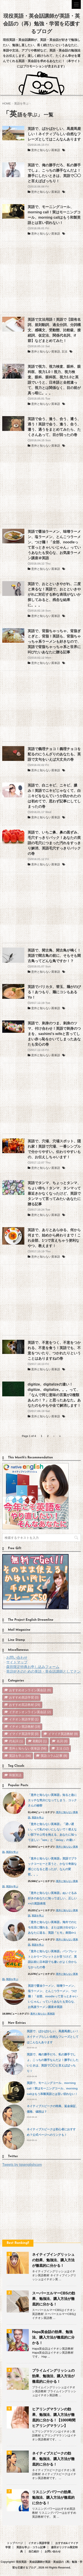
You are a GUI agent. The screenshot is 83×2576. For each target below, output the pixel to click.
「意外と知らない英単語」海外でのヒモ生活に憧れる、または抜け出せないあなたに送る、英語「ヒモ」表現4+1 (52, 1927)
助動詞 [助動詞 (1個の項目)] (40, 1741)
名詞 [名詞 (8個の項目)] (62, 1741)
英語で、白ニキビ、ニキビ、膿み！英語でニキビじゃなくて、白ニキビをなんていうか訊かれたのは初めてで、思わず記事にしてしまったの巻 (54, 795)
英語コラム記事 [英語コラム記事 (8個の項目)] (54, 1756)
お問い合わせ (16, 1657)
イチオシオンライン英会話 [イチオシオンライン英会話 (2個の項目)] (30, 1712)
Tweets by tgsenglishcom (22, 2165)
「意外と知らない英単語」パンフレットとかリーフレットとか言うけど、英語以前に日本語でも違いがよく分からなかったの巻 (52, 1959)
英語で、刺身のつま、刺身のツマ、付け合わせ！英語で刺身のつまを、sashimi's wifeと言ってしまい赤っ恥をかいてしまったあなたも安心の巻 (54, 1033)
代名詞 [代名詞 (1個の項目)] (16, 1741)
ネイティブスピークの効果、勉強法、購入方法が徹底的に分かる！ (53, 2458)
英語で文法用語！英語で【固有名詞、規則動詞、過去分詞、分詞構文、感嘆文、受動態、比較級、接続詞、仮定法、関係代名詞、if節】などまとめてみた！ (54, 330)
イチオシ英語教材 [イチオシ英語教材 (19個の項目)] (24, 1727)
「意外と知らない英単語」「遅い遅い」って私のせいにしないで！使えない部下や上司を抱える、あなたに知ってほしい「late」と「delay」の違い (52, 1832)
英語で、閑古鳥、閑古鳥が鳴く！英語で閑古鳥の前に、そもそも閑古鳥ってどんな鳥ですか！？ (54, 955)
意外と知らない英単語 (45, 150)
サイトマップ (16, 1662)
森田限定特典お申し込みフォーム (32, 1667)
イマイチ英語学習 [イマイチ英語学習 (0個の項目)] (24, 1734)
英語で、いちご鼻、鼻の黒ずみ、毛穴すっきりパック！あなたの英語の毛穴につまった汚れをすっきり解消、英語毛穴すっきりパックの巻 (54, 842)
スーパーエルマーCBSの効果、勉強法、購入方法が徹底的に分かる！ (53, 2298)
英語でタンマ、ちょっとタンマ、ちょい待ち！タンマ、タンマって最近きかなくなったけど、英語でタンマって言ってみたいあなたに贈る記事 (54, 1193)
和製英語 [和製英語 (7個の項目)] (15, 1775)
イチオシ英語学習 (39, 2543)
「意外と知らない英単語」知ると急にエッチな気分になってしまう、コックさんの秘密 (52, 1800)
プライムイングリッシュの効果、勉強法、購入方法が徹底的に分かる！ (53, 2376)
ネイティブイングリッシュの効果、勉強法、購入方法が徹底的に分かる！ (53, 2260)
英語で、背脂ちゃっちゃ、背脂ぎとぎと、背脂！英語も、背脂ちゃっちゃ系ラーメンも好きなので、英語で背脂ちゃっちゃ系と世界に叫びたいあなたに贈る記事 (54, 641)
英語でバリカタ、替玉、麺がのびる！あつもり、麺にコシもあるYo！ (54, 992)
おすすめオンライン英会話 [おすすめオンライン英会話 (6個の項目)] (30, 1690)
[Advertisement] (41, 277)
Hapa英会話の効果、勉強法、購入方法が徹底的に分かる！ (53, 2337)
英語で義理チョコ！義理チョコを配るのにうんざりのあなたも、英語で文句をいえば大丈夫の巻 (54, 754)
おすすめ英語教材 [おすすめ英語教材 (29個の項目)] (24, 1705)
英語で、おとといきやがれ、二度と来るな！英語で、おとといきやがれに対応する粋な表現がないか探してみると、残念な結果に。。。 (54, 594)
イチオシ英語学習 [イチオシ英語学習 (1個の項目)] (24, 1719)
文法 (64, 351)
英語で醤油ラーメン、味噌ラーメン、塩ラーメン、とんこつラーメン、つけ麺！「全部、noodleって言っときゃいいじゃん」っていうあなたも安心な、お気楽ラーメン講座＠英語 (53, 1996)
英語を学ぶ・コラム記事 (31, 2547)
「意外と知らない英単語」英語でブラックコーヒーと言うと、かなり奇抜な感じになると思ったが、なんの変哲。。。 (52, 1866)
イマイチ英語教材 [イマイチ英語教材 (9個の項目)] (63, 1734)
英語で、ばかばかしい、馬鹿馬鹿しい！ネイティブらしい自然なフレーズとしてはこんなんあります (54, 134)
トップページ (15, 2543)
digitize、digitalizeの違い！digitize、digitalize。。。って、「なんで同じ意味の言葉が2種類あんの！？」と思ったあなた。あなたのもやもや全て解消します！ (54, 1394)
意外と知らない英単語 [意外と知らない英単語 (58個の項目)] (27, 1748)
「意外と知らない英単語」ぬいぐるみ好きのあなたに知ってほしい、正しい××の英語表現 (52, 1898)
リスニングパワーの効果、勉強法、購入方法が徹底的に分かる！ (53, 2497)
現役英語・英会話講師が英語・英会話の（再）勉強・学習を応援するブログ (41, 24)
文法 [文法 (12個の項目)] (62, 1748)
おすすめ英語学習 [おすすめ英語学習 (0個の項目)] (24, 1697)
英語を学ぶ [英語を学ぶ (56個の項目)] (20, 1756)
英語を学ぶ (38, 1817)
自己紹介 (34, 2551)
